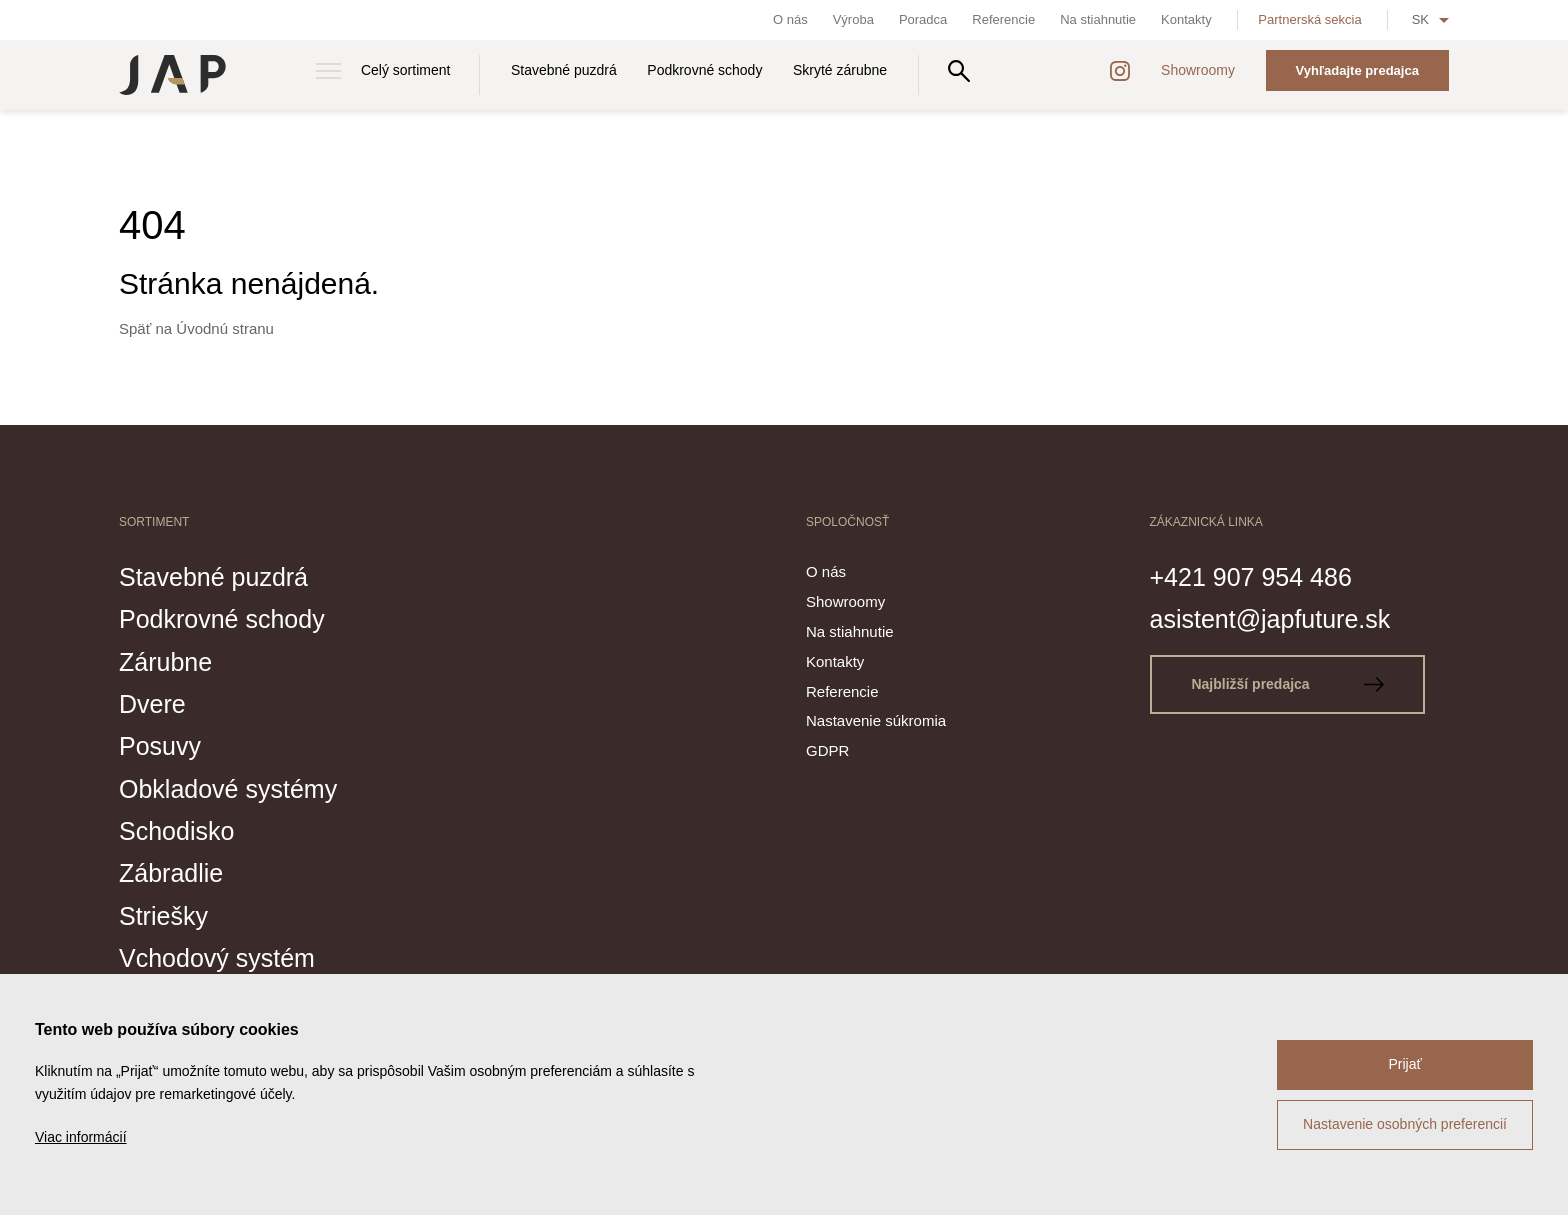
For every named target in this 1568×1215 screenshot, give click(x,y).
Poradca (923, 19)
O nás (790, 19)
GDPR (827, 750)
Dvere (152, 704)
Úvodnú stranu (225, 328)
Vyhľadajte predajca (1357, 70)
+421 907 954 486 (1251, 577)
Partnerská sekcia (1309, 19)
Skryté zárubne (840, 70)
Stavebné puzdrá (564, 70)
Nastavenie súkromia (876, 720)
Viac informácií (81, 1137)
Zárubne (165, 662)
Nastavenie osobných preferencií (1405, 1124)
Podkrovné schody (704, 70)
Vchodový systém (217, 958)
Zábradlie (171, 873)
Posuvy (160, 746)
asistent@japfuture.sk (1270, 619)
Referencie (1003, 19)
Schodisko (176, 831)
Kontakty (1186, 19)
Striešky (163, 916)
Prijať (1404, 1064)
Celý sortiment (405, 70)
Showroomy (1198, 70)
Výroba (853, 19)
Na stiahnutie (1098, 19)
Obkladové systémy (228, 789)
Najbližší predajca (1287, 684)
